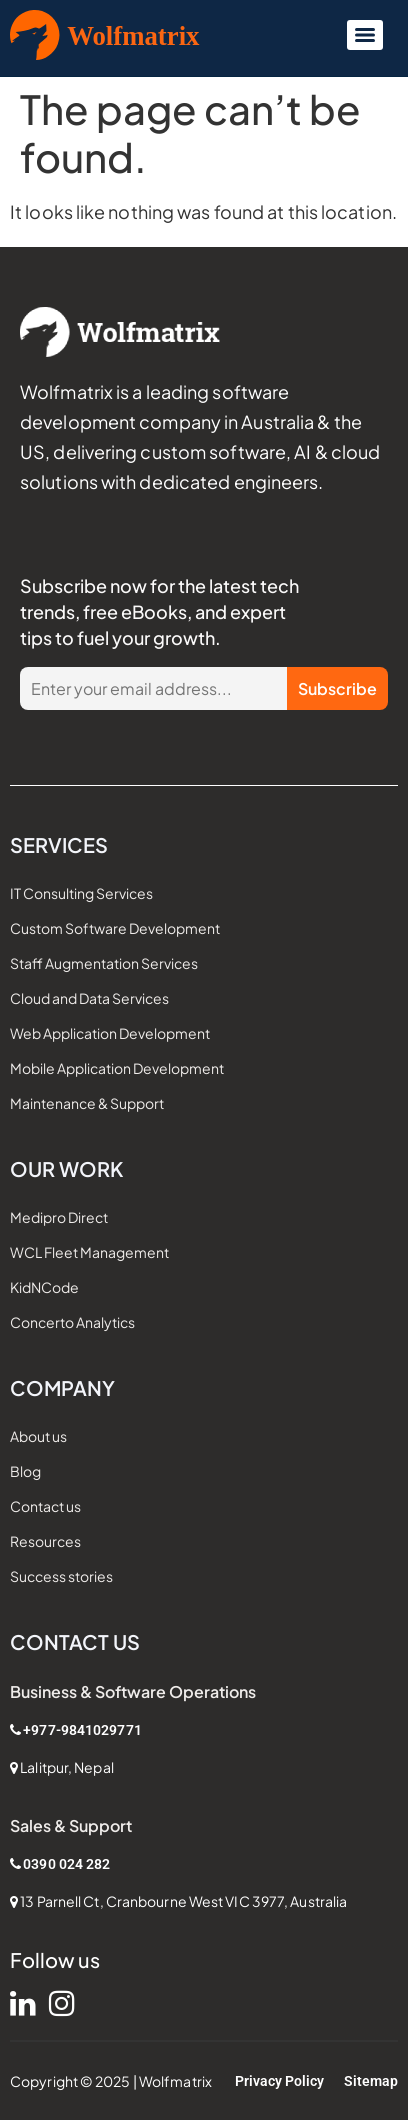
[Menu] (365, 35)
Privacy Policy (279, 2081)
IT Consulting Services (81, 893)
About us (38, 1436)
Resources (45, 1541)
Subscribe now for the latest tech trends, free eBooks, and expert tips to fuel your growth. (159, 611)
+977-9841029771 (82, 1730)
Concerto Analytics (72, 1322)
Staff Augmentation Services (104, 963)
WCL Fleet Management (89, 1252)
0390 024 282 (66, 1864)
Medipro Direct (59, 1217)
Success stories (61, 1576)
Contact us (45, 1506)
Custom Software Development (115, 928)
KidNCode (44, 1287)
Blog (25, 1471)
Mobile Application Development (117, 1068)
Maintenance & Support (87, 1103)
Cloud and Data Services (89, 998)
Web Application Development (110, 1033)
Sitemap (371, 2081)
